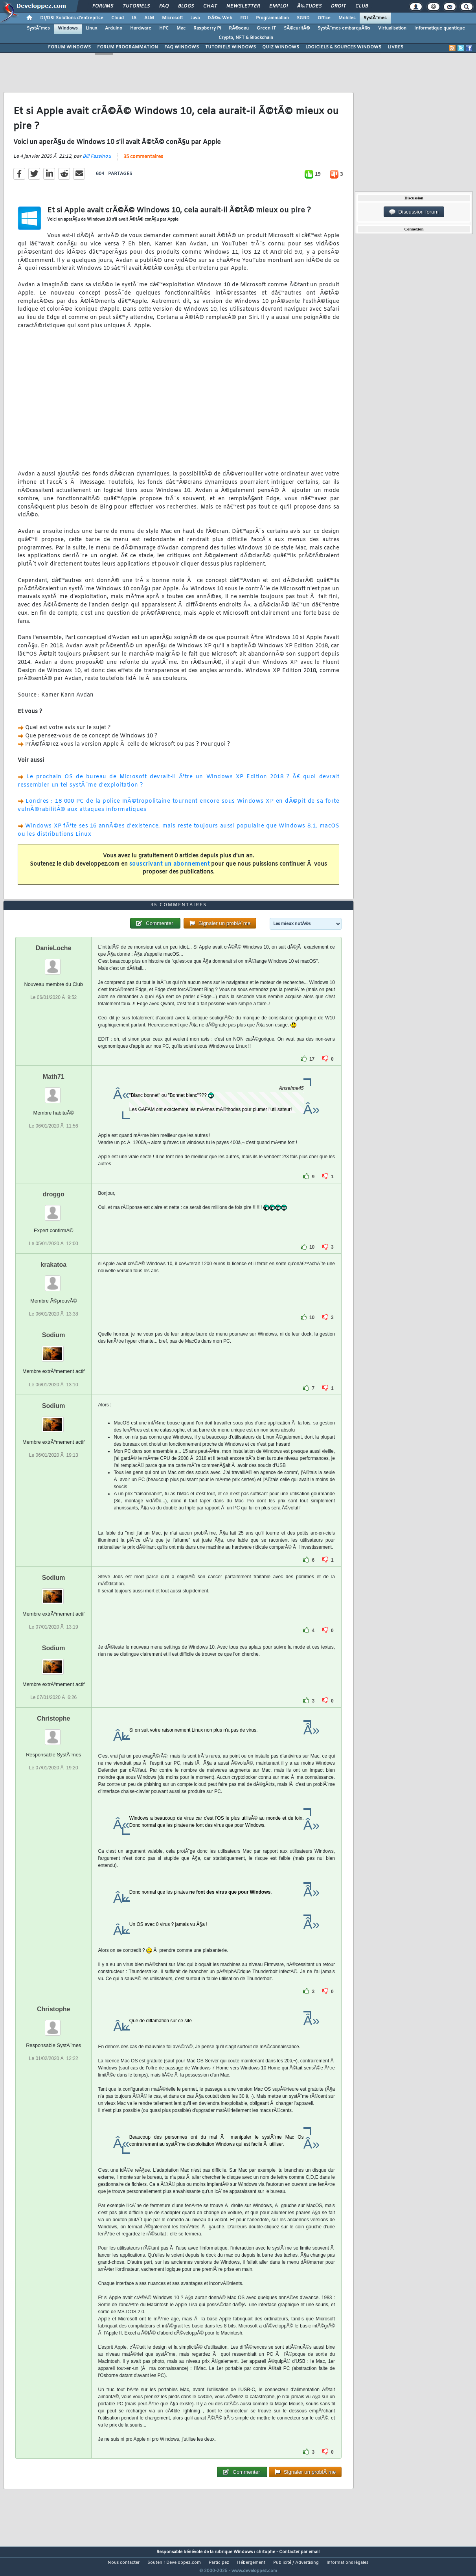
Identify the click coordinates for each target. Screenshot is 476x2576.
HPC (164, 28)
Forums (103, 6)
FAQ (163, 6)
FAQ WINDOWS (181, 47)
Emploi (278, 6)
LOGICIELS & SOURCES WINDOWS (343, 47)
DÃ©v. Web (220, 18)
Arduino (113, 28)
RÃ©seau (239, 28)
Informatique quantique (439, 28)
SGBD (303, 18)
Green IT (266, 28)
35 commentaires (143, 161)
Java (195, 18)
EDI (244, 18)
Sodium (53, 1350)
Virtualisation (392, 28)
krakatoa (53, 1279)
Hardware (140, 28)
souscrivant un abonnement (169, 869)
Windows (68, 28)
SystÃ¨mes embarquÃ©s (344, 28)
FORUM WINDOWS (69, 47)
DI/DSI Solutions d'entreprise (71, 18)
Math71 (53, 1091)
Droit (338, 6)
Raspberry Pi (207, 28)
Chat (210, 6)
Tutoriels (136, 6)
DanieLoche (54, 963)
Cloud (117, 18)
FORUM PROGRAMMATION (127, 47)
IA (134, 18)
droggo (53, 1209)
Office (324, 18)
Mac (181, 28)
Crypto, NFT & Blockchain (246, 38)
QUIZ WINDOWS (280, 47)
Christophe (53, 1733)
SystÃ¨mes (375, 18)
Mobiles (347, 18)
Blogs (186, 6)
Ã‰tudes (309, 6)
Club (362, 6)
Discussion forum (414, 212)
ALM (149, 18)
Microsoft (172, 18)
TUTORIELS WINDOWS (230, 47)
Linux (91, 28)
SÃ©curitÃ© (297, 28)
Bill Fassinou (97, 161)
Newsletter (243, 6)
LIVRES (395, 47)
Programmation (272, 18)
